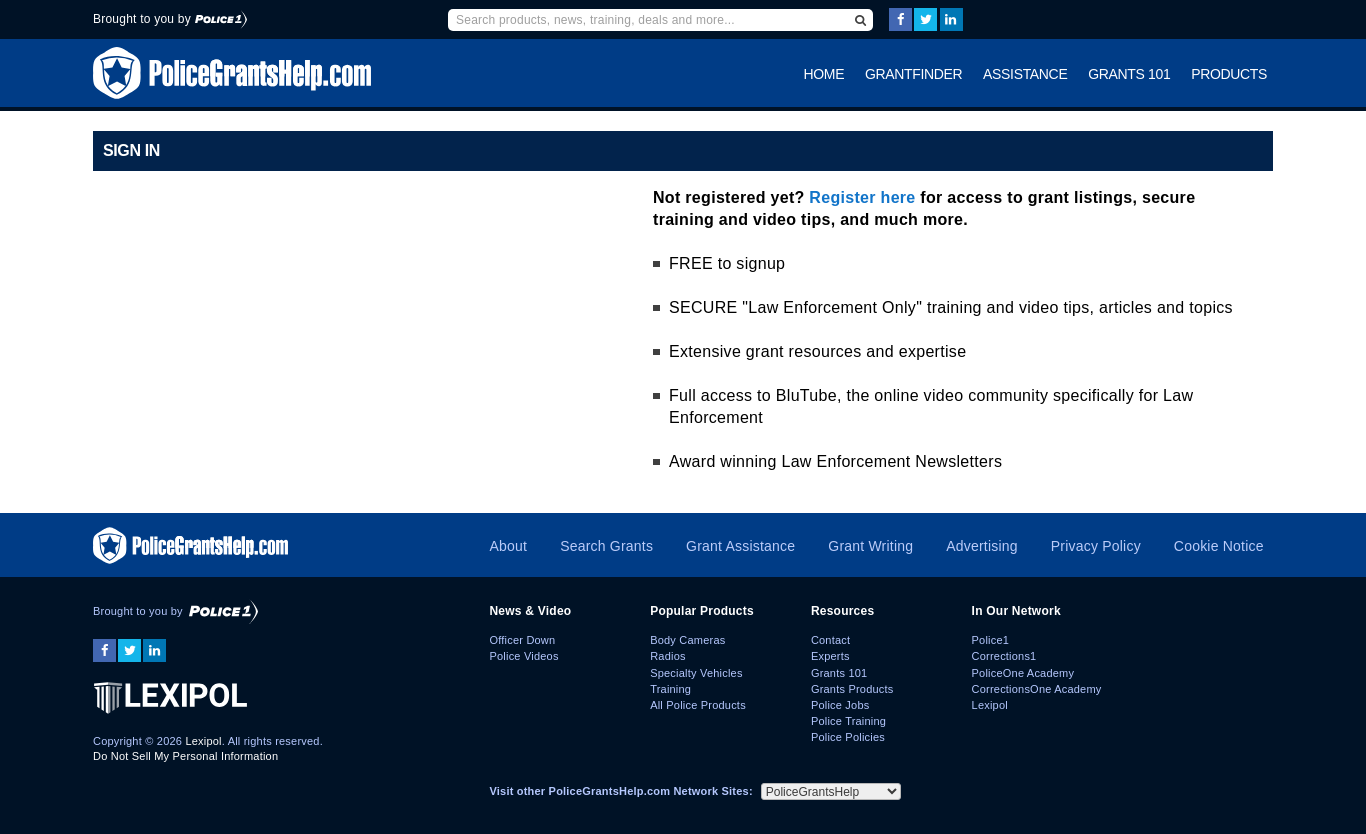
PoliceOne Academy (1023, 673)
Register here (862, 197)
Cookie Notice (1219, 546)
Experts (830, 656)
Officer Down (522, 640)
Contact (830, 640)
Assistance (1025, 74)
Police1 (991, 640)
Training (670, 689)
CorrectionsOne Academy (1037, 689)
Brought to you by (170, 19)
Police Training (848, 721)
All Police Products (698, 705)
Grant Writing (870, 546)
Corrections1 (1004, 656)
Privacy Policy (1096, 546)
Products (1229, 74)
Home (824, 74)
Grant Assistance (740, 546)
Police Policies (848, 737)
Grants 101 (1129, 74)
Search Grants (606, 546)
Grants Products (852, 689)
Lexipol (203, 741)
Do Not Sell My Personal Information (185, 756)
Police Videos (523, 656)
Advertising (982, 546)
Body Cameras (687, 640)
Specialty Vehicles (696, 673)
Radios (668, 656)
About (508, 546)
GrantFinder (913, 74)
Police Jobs (840, 705)
